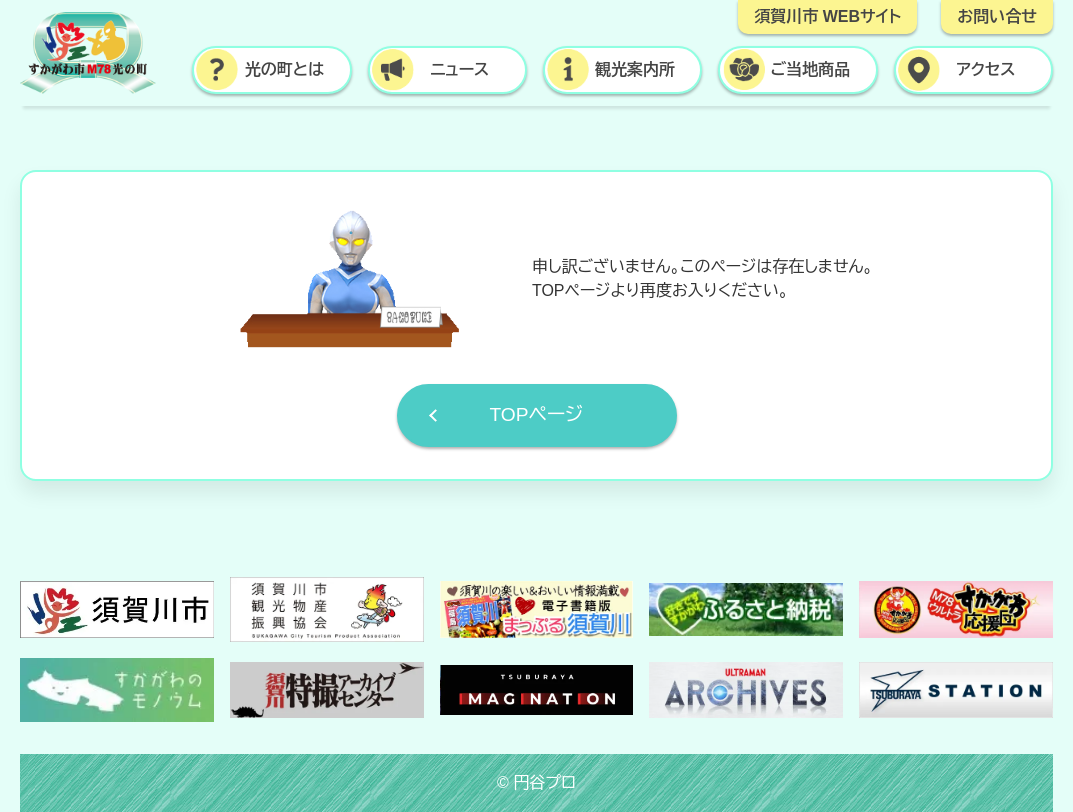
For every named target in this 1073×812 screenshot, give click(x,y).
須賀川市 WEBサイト (827, 16)
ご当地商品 (811, 69)
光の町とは (284, 69)
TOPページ (536, 414)
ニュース (459, 69)
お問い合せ (997, 16)
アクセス (985, 69)
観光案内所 (635, 69)
